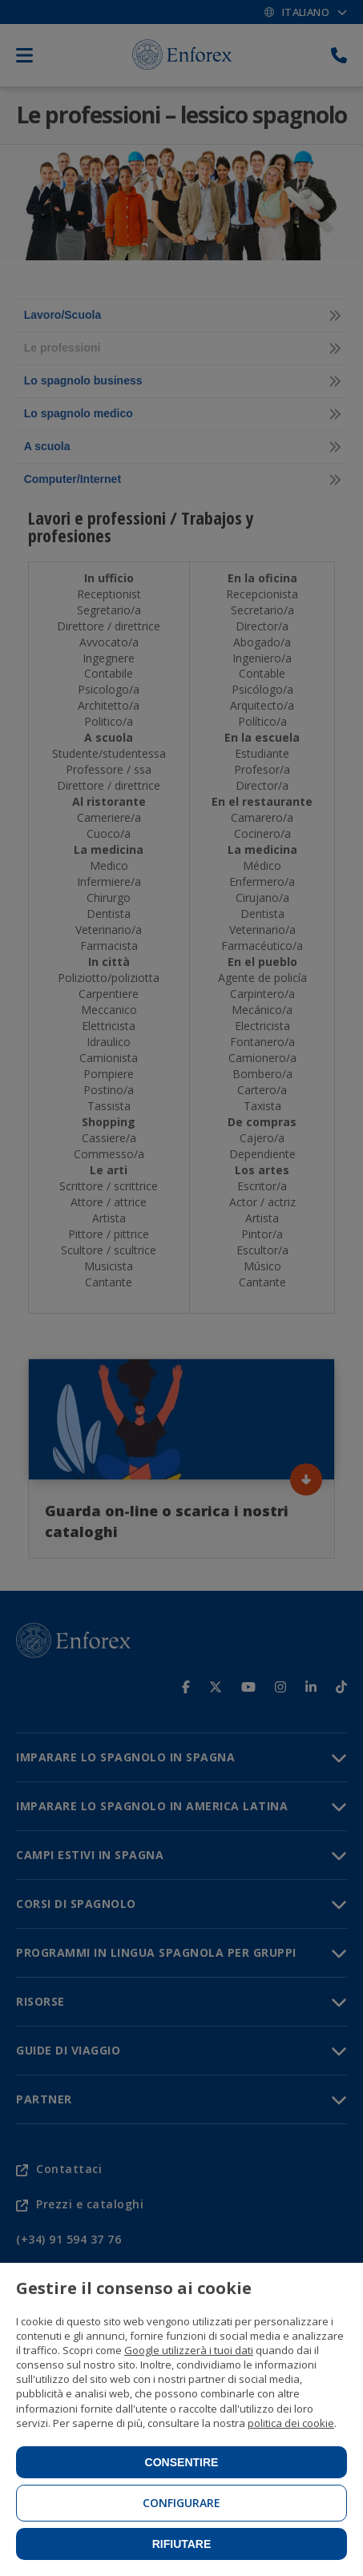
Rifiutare (182, 2544)
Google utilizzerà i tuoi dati (188, 2350)
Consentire (182, 2462)
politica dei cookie (291, 2423)
